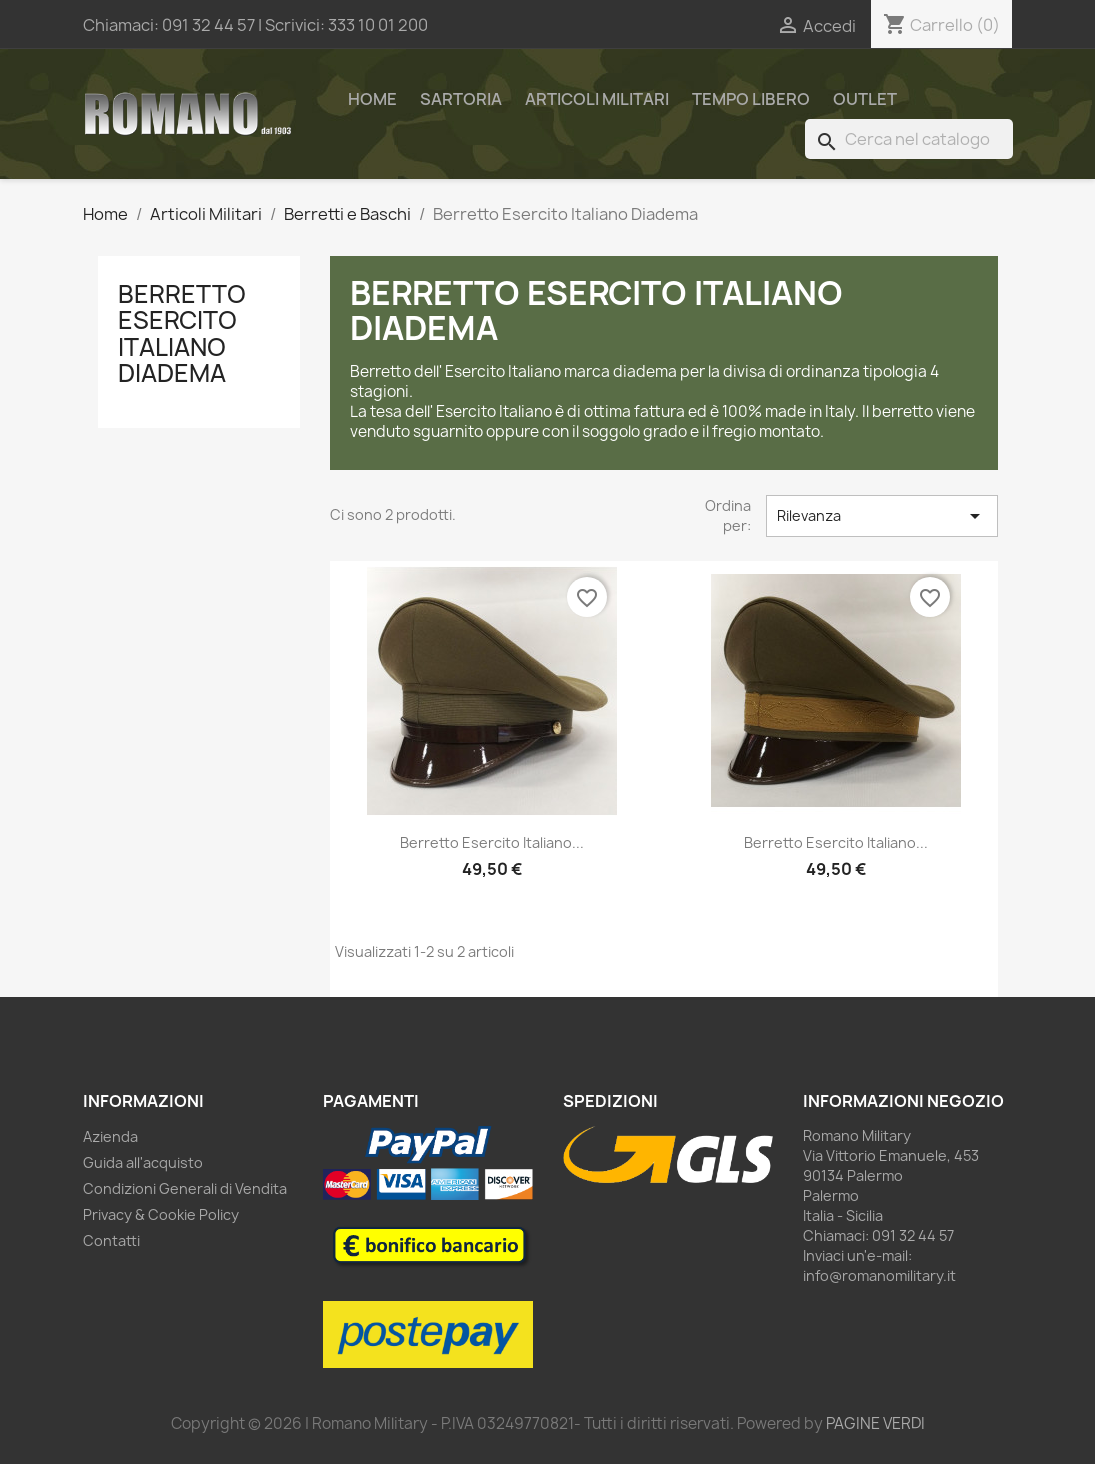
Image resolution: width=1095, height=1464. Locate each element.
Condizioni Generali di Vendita (185, 1188)
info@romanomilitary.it (879, 1275)
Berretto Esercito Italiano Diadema (182, 333)
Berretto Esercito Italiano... (492, 842)
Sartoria (461, 99)
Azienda (110, 1136)
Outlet (865, 99)
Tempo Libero (751, 99)
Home (372, 99)
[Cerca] (909, 139)
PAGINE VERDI (875, 1423)
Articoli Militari (597, 99)
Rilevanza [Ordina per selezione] (882, 516)
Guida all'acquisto (143, 1162)
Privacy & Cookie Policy (161, 1214)
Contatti (111, 1240)
